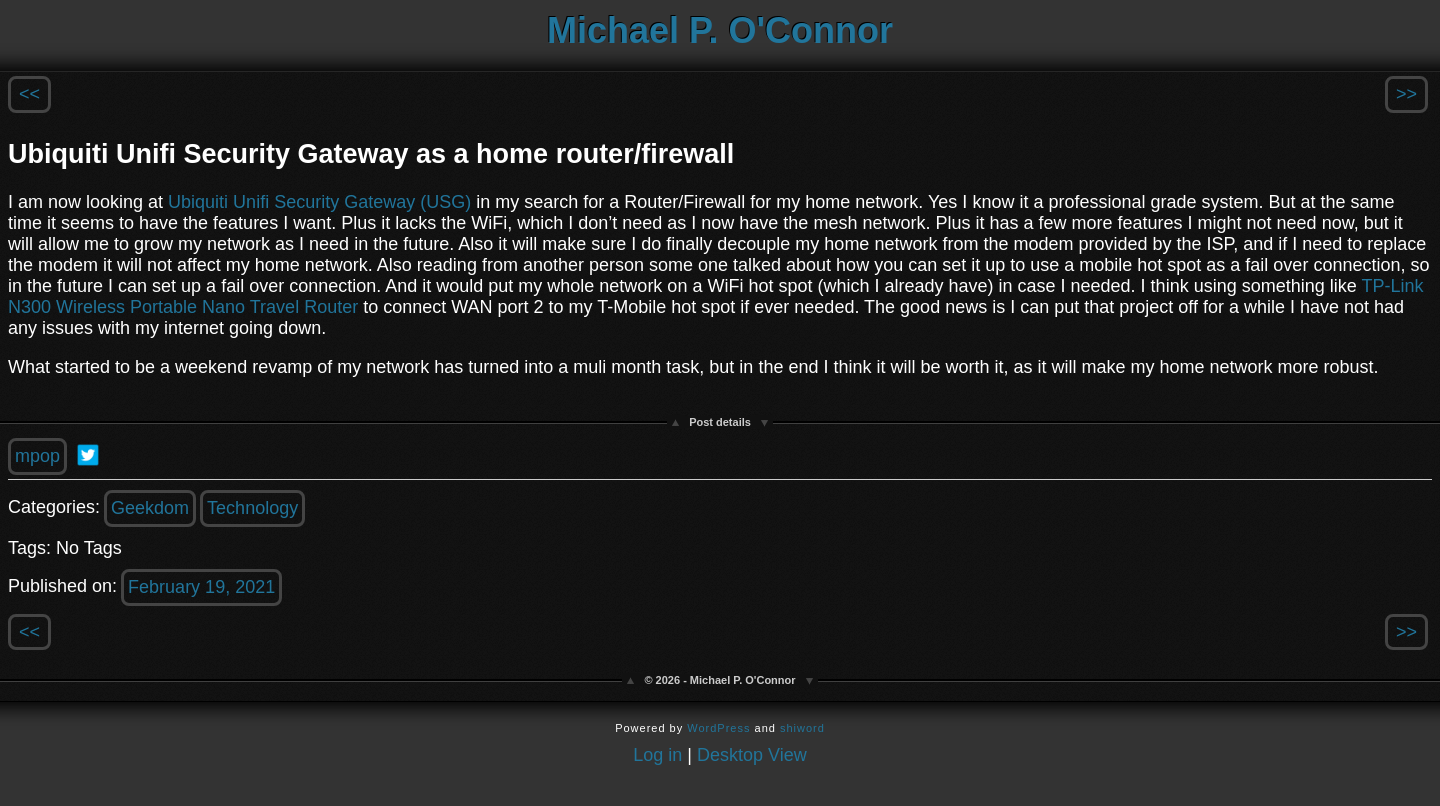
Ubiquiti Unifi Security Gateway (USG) (319, 202)
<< (29, 94)
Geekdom (150, 508)
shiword (802, 728)
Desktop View (752, 755)
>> (1406, 94)
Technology (252, 508)
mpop (37, 456)
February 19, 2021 (201, 587)
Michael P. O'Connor (720, 30)
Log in (657, 755)
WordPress (718, 728)
